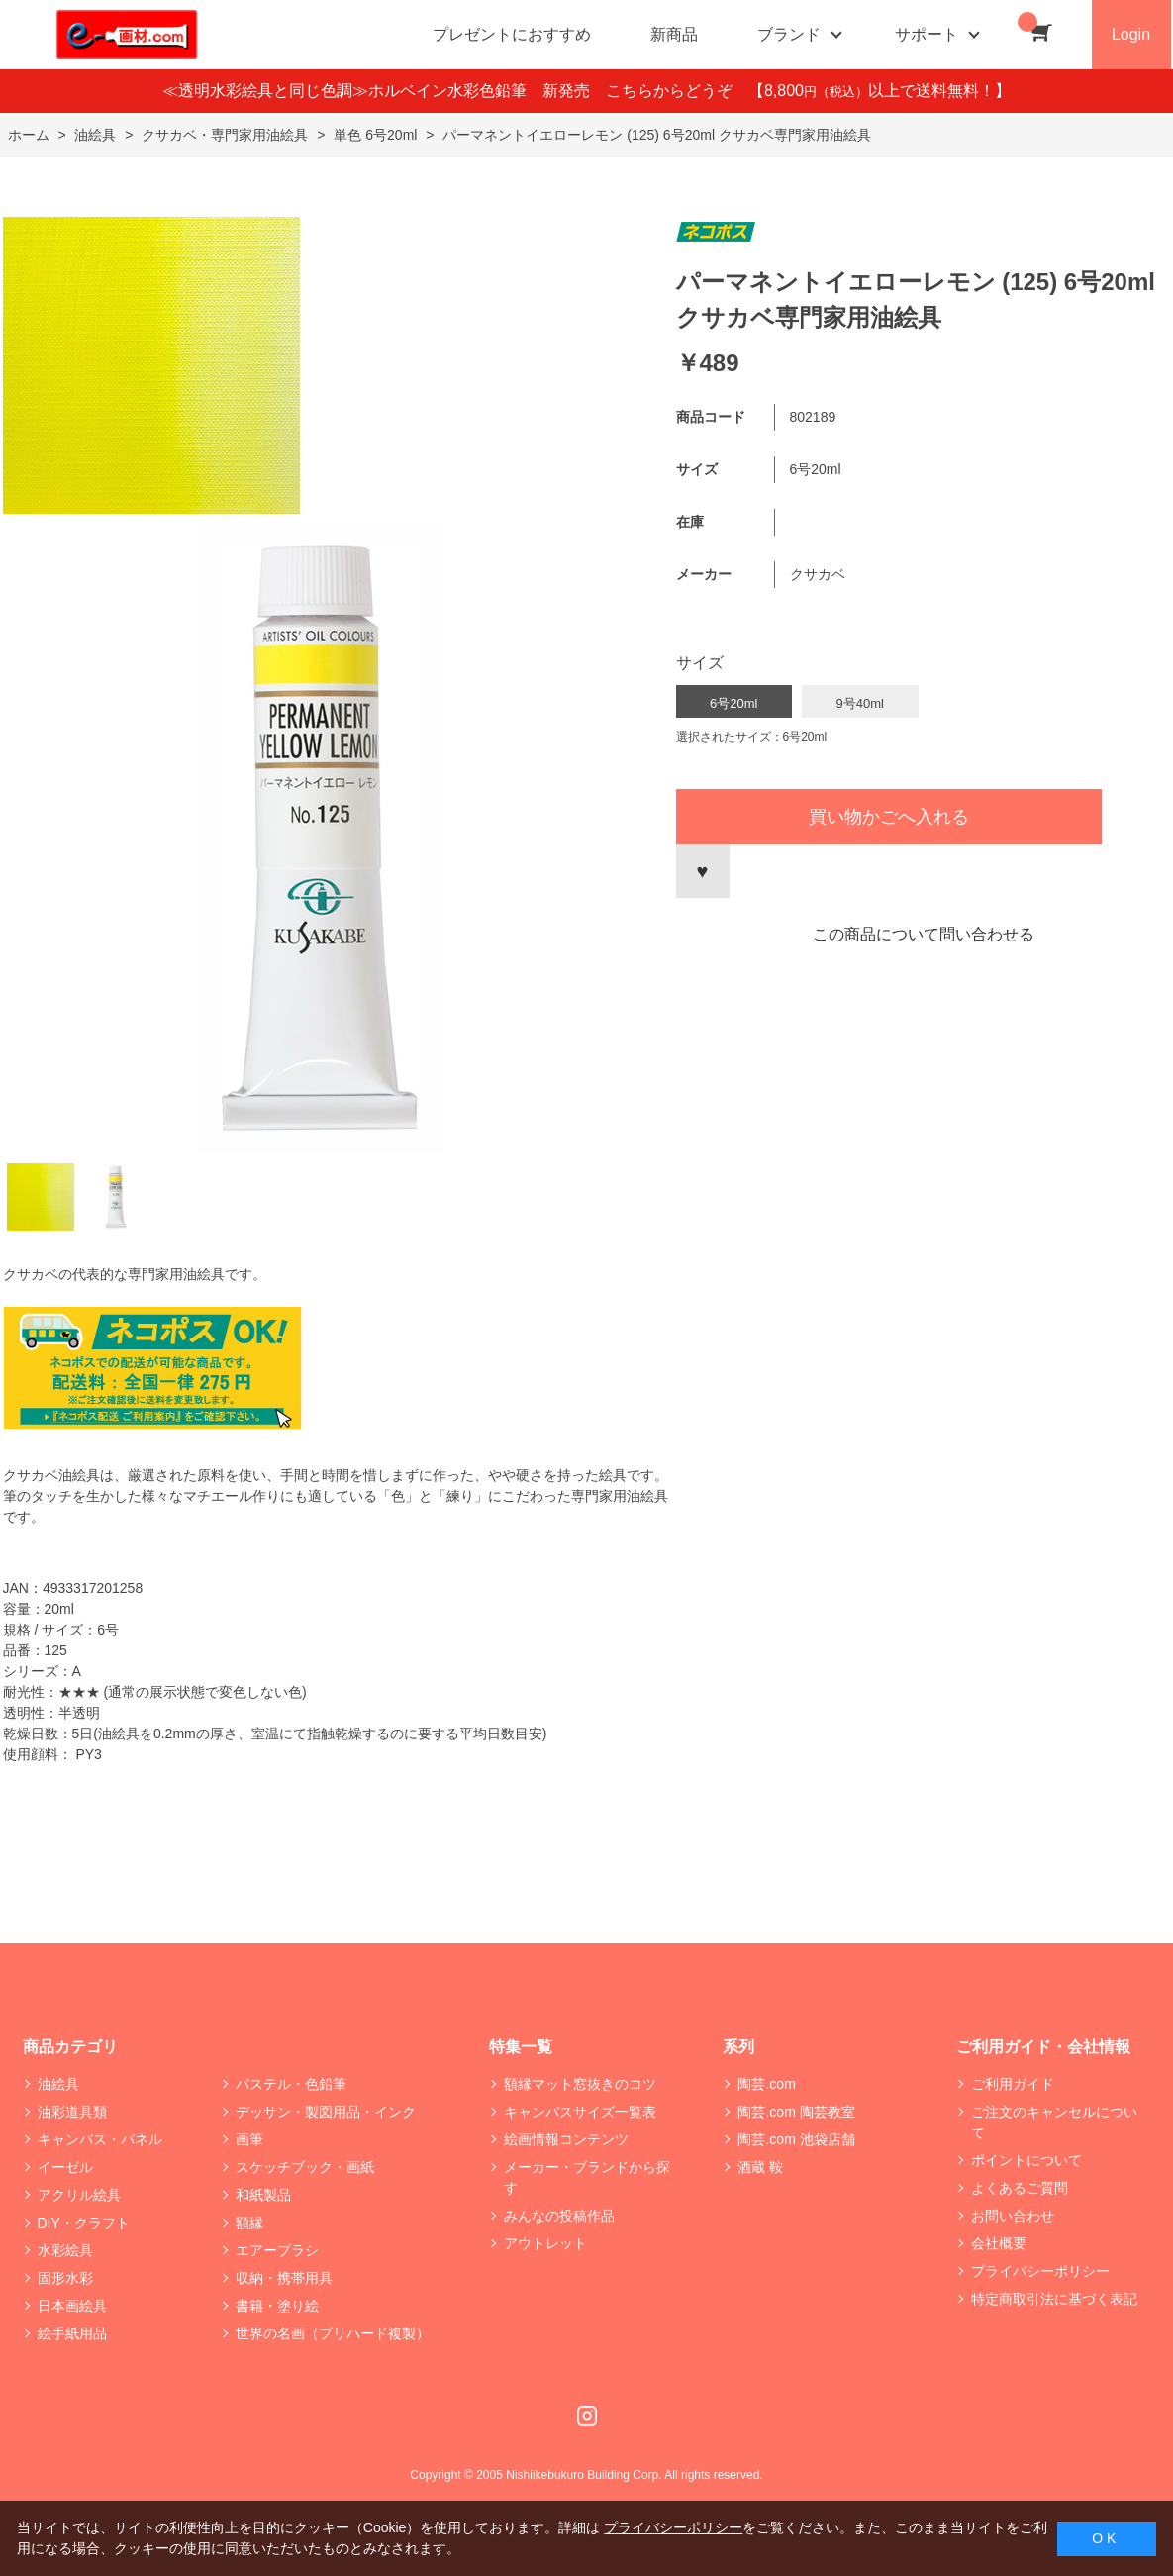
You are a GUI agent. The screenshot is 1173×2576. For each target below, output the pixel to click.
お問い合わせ (1012, 2216)
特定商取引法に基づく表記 (1054, 2299)
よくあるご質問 (1019, 2188)
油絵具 (58, 2084)
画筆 (249, 2139)
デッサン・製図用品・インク (326, 2112)
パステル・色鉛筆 (291, 2084)
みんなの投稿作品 (559, 2216)
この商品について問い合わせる (923, 934)
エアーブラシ (277, 2250)
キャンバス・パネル (100, 2139)
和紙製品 (263, 2195)
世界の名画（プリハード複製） (333, 2333)
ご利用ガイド (1012, 2084)
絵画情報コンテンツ (566, 2139)
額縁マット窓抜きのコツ (580, 2084)
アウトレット (545, 2243)
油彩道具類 (72, 2112)
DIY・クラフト (84, 2222)
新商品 (674, 34)
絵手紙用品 (72, 2333)
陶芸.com (766, 2084)
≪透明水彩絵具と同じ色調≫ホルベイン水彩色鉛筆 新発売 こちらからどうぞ (455, 90)
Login (1131, 34)
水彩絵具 (65, 2250)
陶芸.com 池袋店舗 (795, 2139)
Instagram (587, 2415)
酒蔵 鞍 (760, 2167)
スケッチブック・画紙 (305, 2167)
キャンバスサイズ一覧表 (580, 2112)
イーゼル (65, 2167)
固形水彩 (65, 2278)
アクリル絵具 (79, 2195)
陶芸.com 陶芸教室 (795, 2112)
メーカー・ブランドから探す (587, 2177)
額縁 (249, 2222)
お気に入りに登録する (703, 871)
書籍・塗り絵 (277, 2306)
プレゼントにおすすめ (512, 34)
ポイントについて (1026, 2160)
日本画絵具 (72, 2306)
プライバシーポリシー (1040, 2271)
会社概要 (998, 2243)
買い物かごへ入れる (889, 817)
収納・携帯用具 (284, 2278)
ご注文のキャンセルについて (1054, 2122)
